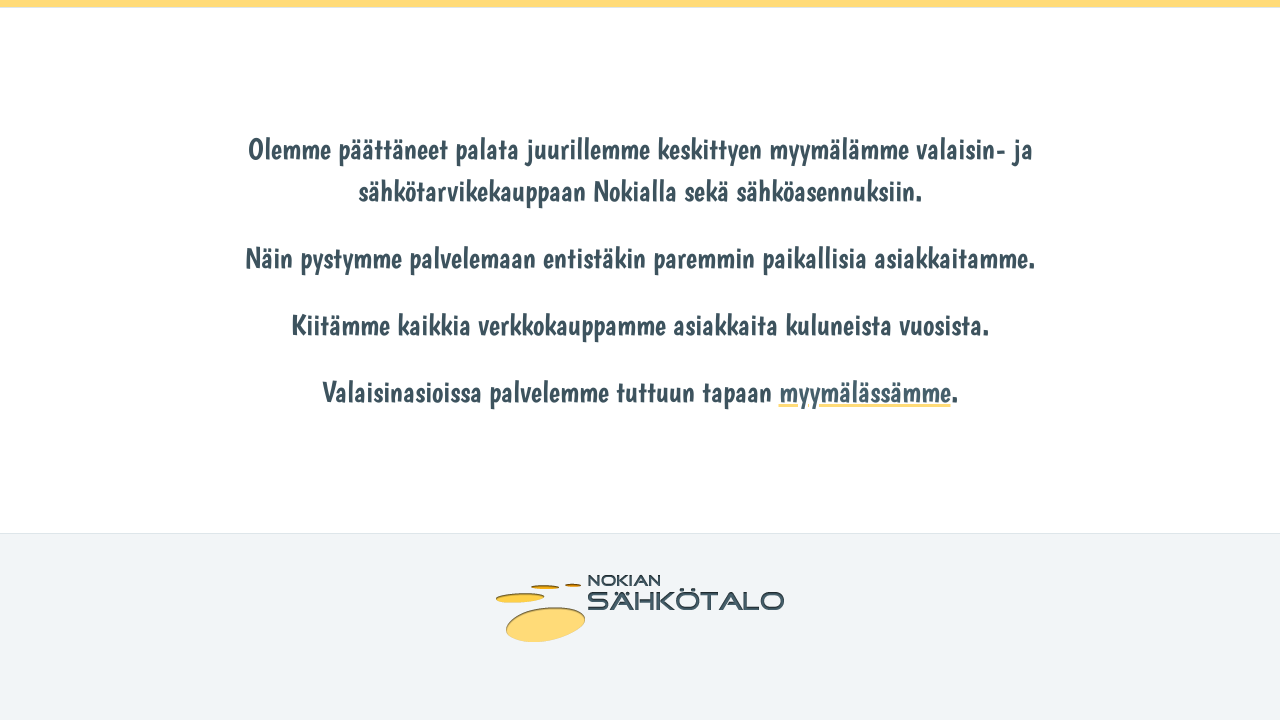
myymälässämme (865, 391)
